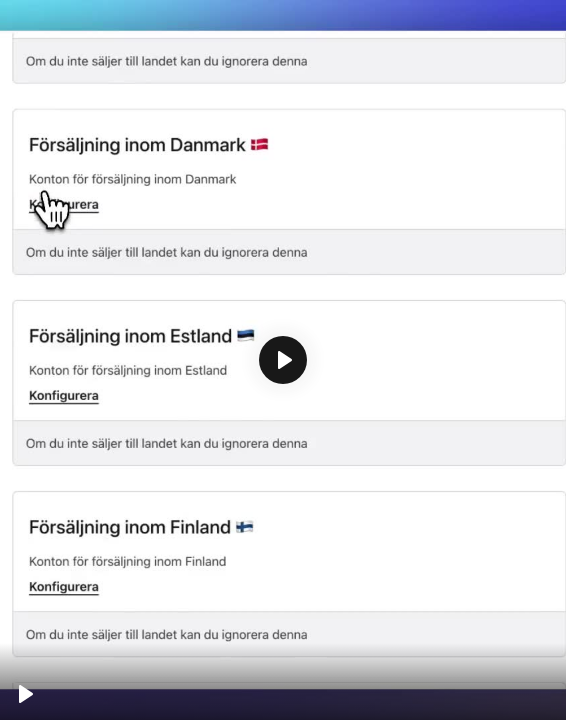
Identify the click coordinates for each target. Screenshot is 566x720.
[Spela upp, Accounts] (26, 694)
